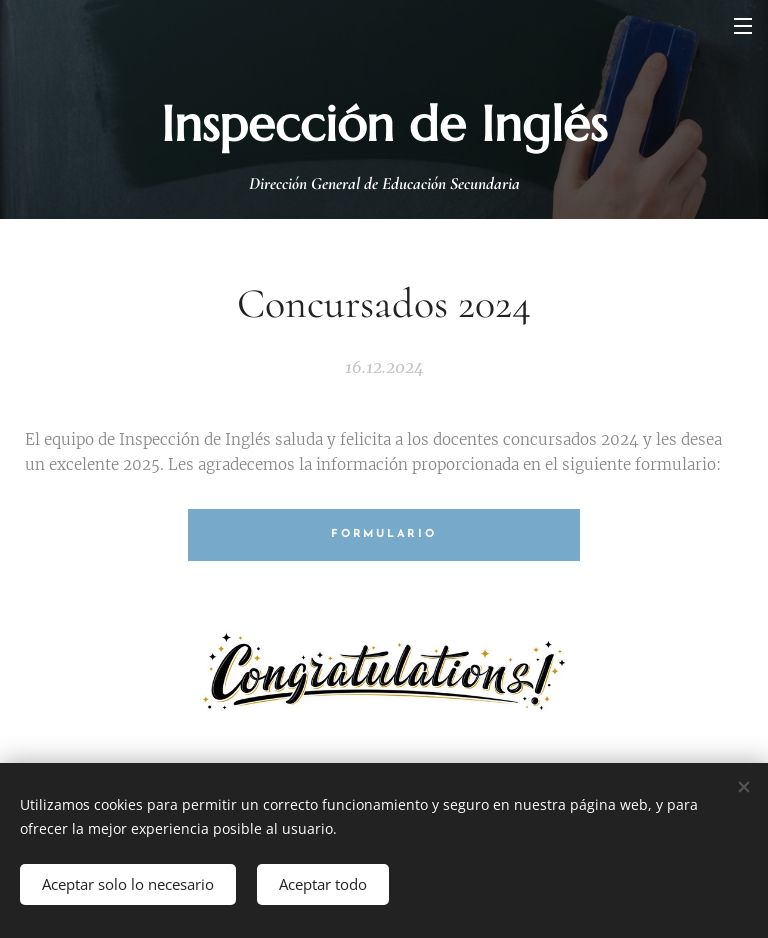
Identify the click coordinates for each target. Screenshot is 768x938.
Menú (743, 26)
